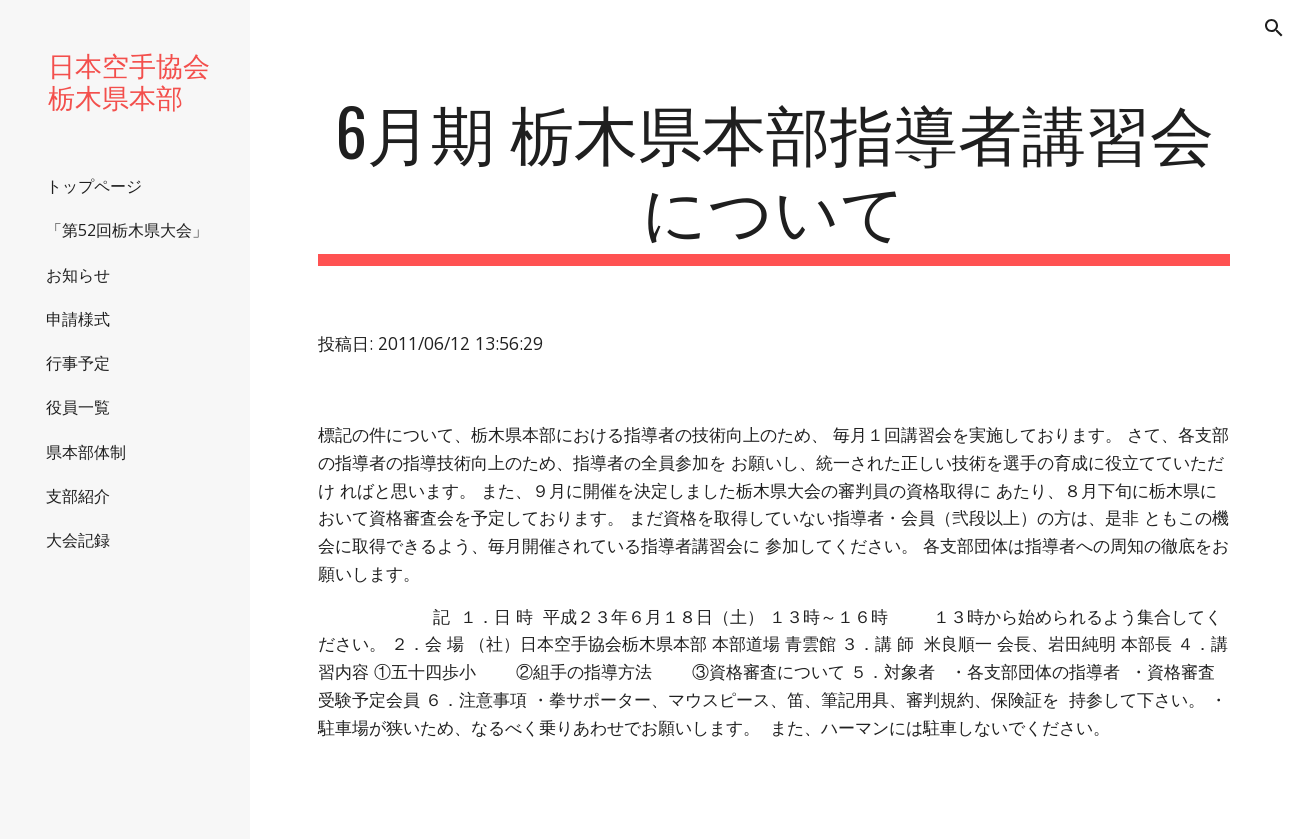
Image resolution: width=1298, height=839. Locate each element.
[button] (1274, 28)
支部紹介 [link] (78, 496)
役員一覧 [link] (78, 407)
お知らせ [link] (78, 275)
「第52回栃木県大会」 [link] (127, 230)
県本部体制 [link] (86, 452)
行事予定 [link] (78, 363)
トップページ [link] (94, 186)
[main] (774, 179)
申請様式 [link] (78, 319)
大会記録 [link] (78, 540)
